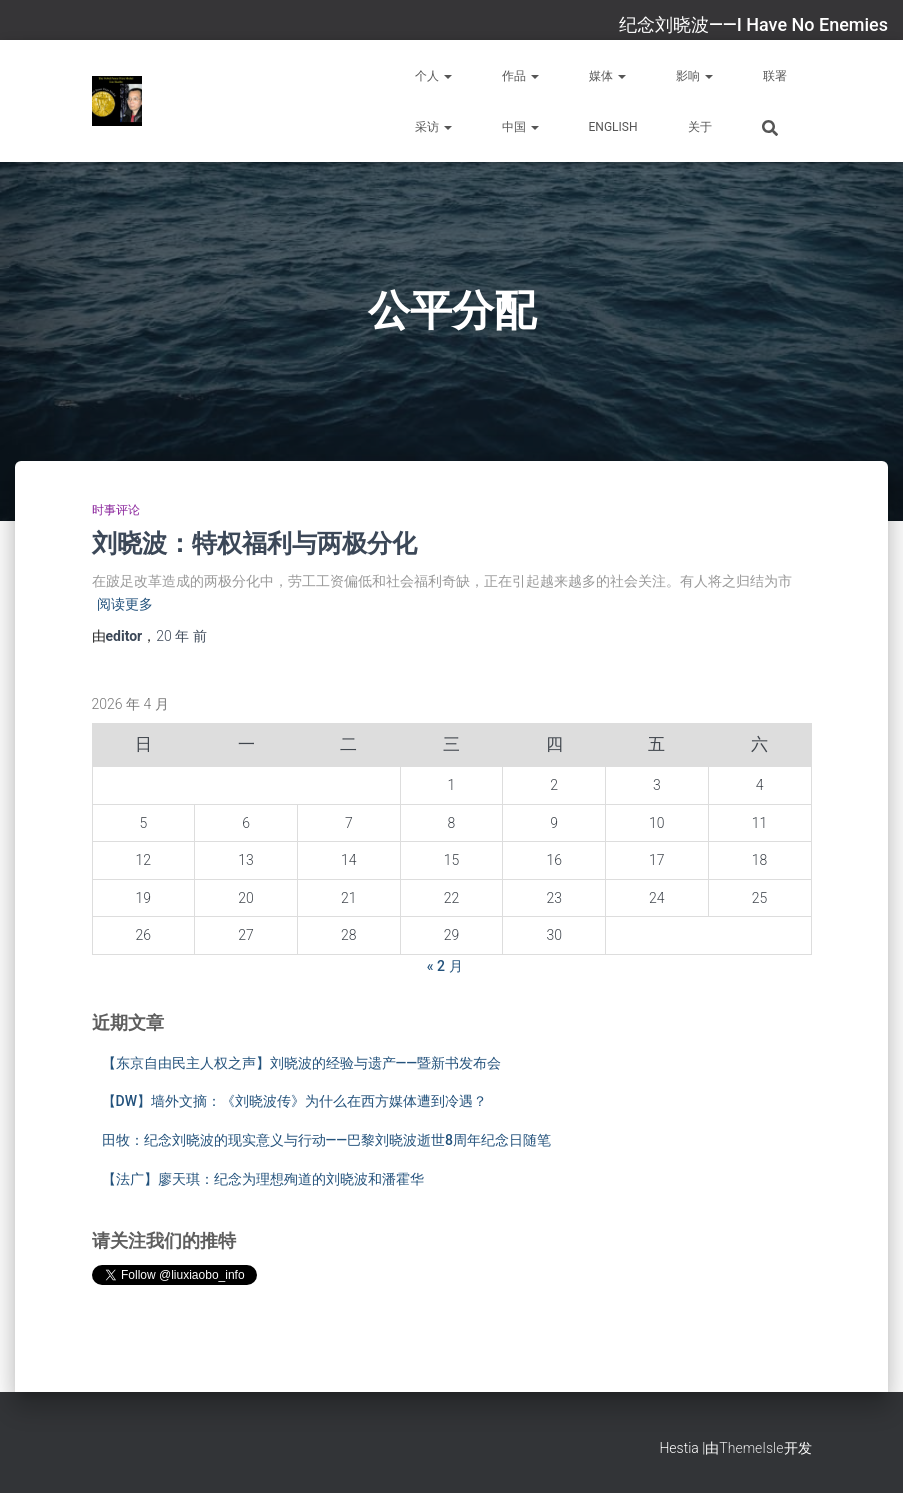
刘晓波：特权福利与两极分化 (254, 542)
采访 (433, 127)
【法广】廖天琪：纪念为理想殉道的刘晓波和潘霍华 (263, 1179)
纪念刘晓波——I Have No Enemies (753, 24)
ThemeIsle (751, 1448)
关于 (700, 127)
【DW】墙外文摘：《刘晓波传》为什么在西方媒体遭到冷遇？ (294, 1101)
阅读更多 (125, 604)
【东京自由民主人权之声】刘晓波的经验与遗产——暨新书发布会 (302, 1063)
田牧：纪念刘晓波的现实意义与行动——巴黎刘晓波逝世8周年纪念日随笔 (327, 1140)
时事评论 (116, 510)
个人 (433, 76)
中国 (520, 127)
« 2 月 (445, 966)
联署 (775, 76)
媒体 (607, 76)
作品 (520, 76)
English (613, 127)
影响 (694, 76)
